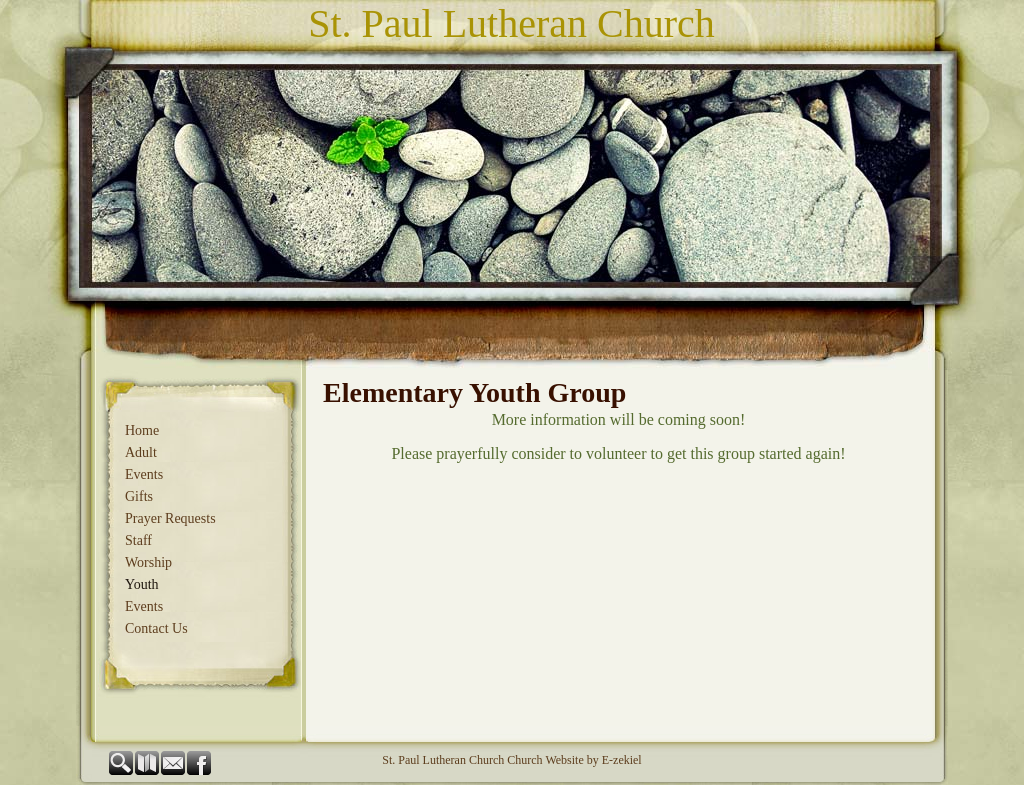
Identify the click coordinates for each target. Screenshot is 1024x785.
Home (142, 430)
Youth (142, 584)
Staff (138, 540)
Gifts (139, 496)
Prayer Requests (170, 518)
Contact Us (156, 628)
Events (144, 474)
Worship (148, 562)
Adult (141, 452)
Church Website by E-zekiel (574, 760)
